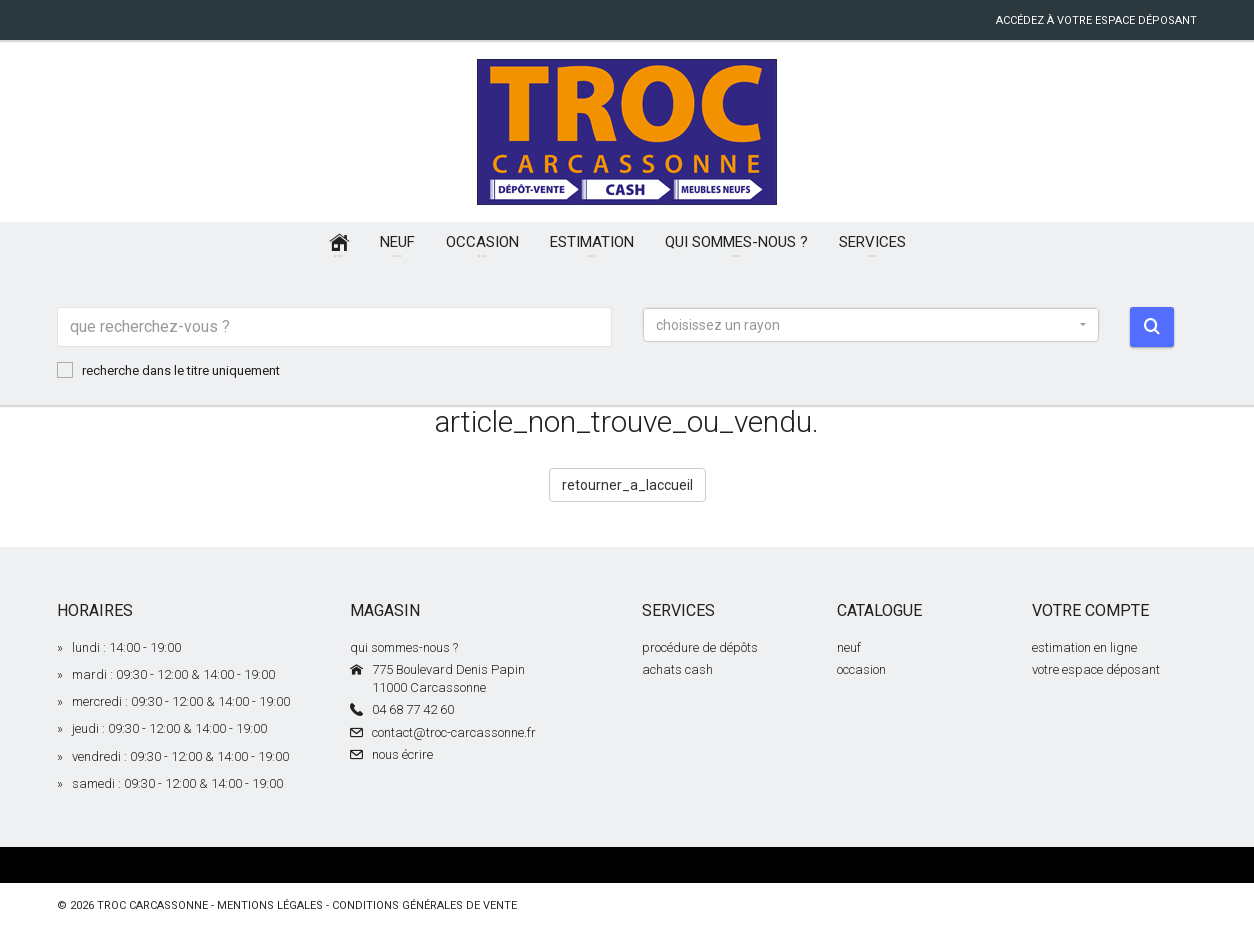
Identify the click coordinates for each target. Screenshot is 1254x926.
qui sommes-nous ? (404, 647)
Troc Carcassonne (152, 905)
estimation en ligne (1084, 647)
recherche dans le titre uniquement (168, 370)
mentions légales (270, 905)
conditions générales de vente (424, 905)
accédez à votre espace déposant (1096, 20)
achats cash (677, 669)
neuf (849, 647)
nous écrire (402, 754)
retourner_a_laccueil (627, 485)
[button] (871, 325)
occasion (861, 669)
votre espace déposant (1096, 669)
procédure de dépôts (700, 647)
